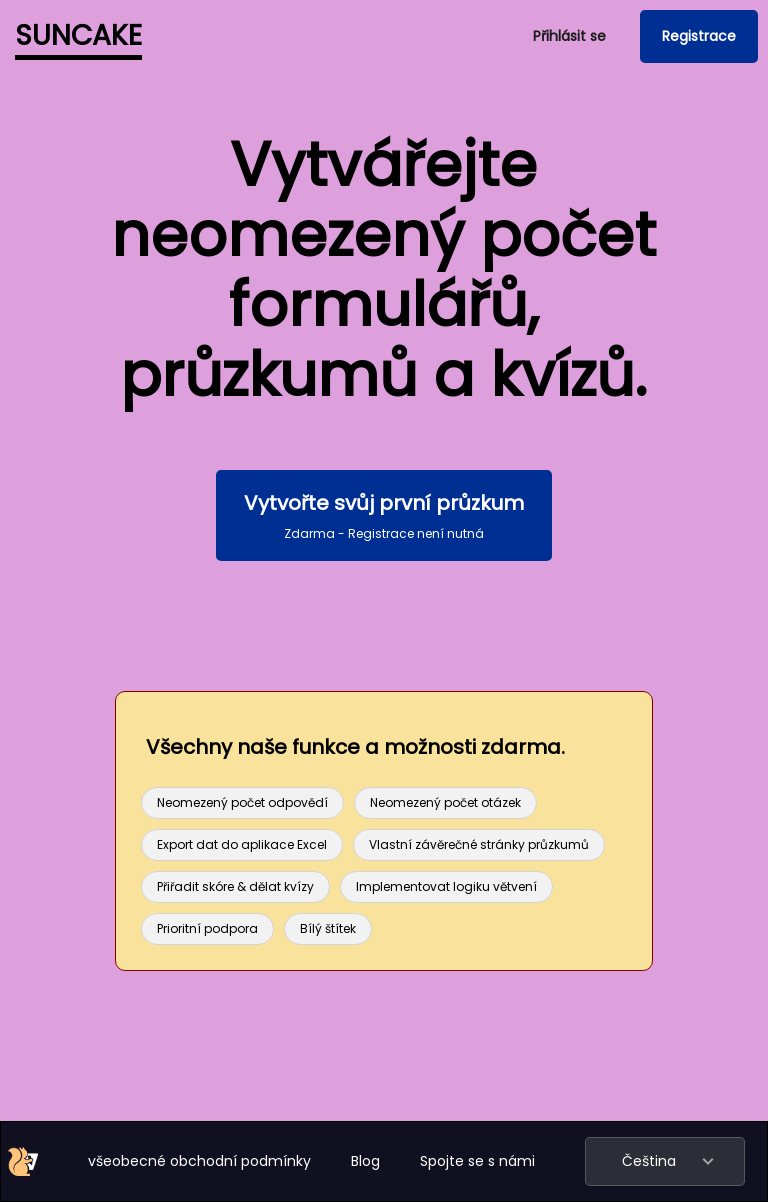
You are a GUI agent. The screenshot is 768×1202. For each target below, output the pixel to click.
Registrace (699, 36)
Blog (365, 1161)
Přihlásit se (569, 36)
